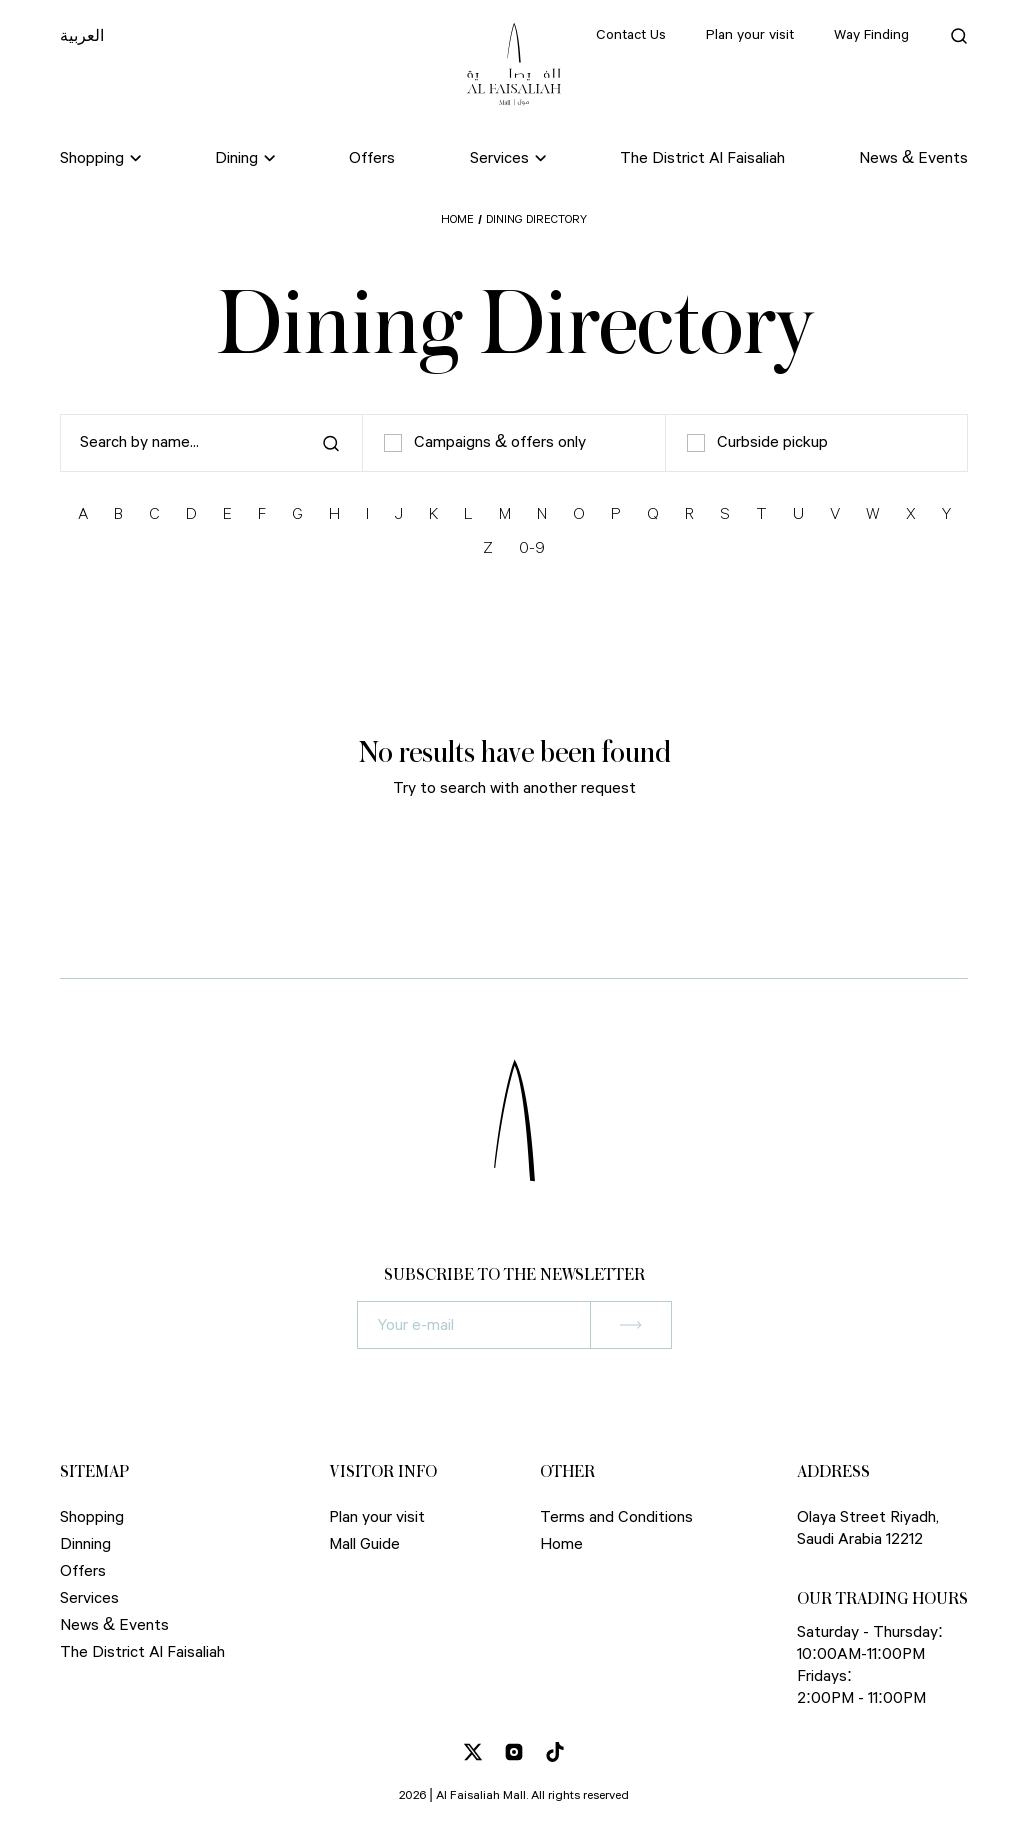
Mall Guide (364, 1544)
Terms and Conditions (616, 1517)
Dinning (85, 1544)
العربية (82, 37)
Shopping (92, 1517)
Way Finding (871, 35)
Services (89, 1598)
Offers (372, 158)
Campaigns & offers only (485, 443)
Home (457, 219)
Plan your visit (750, 35)
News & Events (913, 158)
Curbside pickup (757, 443)
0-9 (532, 548)
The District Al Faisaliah (702, 158)
